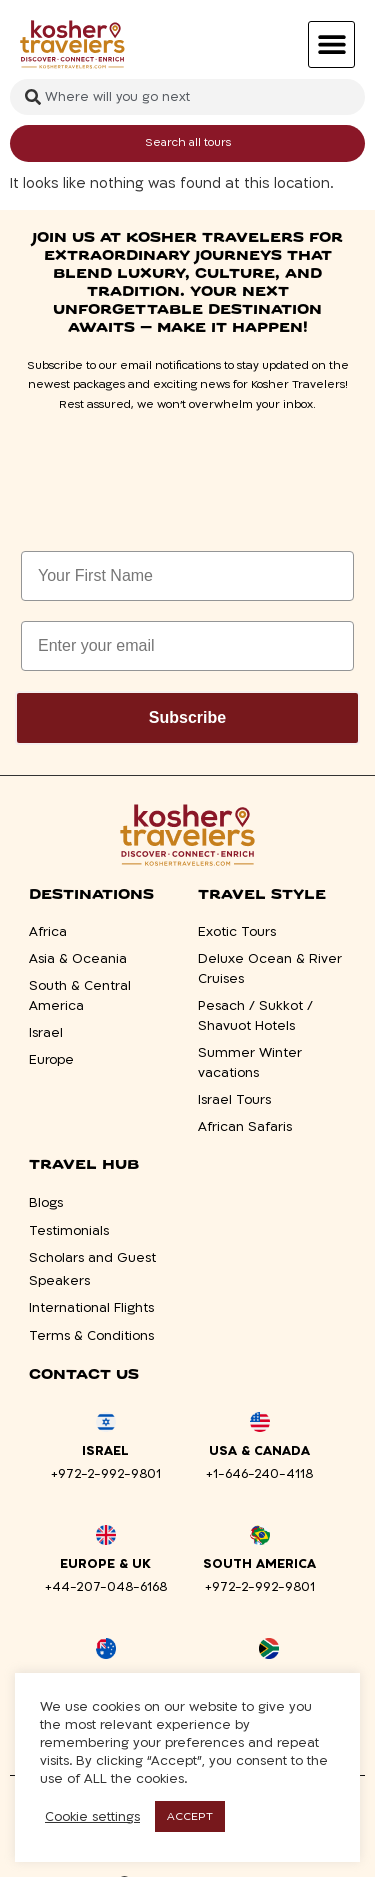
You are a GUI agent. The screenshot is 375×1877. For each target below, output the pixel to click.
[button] (331, 44)
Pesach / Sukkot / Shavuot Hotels (255, 1016)
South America (259, 1564)
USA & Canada (259, 1451)
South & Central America (80, 996)
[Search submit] (187, 143)
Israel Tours (234, 1100)
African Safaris (245, 1127)
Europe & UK (105, 1564)
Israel (46, 1033)
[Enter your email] (187, 646)
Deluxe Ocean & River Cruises (270, 969)
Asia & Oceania (78, 959)
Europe (51, 1060)
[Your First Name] (187, 576)
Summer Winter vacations (250, 1063)
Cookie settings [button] (92, 1817)
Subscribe (187, 717)
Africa (48, 932)
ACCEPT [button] (190, 1816)
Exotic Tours (237, 932)
